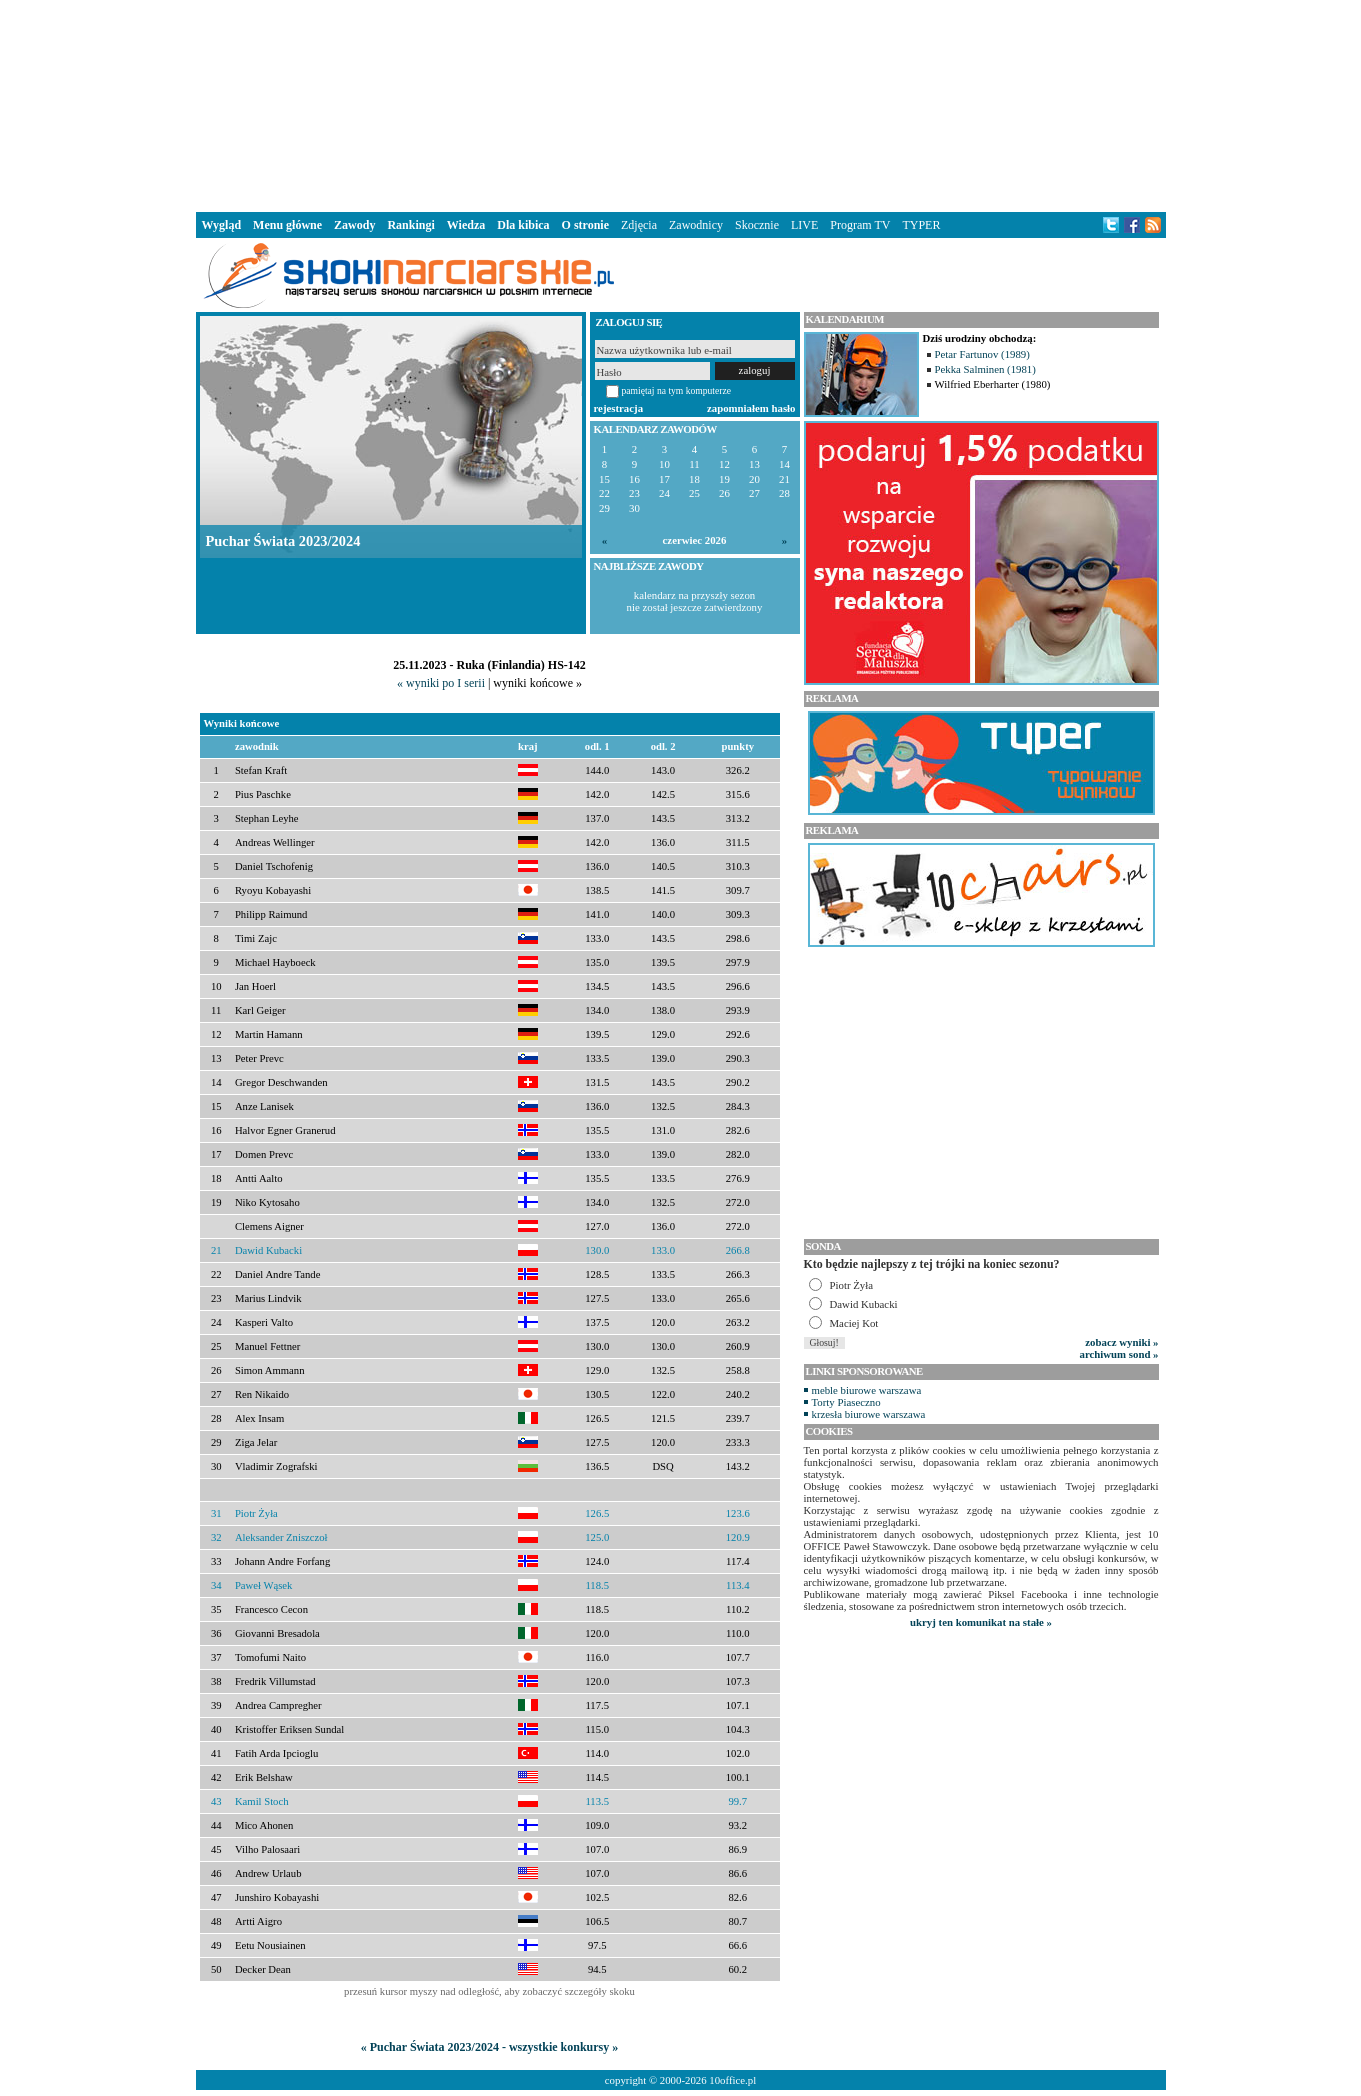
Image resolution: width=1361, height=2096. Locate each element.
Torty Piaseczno (846, 1402)
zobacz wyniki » (1121, 1342)
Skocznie (757, 225)
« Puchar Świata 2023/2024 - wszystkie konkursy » (489, 2047)
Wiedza (466, 225)
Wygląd (222, 225)
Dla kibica (523, 225)
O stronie (585, 225)
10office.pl (732, 2080)
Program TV (860, 225)
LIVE (804, 225)
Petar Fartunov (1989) (982, 354)
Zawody (354, 225)
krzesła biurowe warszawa (869, 1414)
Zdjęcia (639, 225)
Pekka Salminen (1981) (985, 369)
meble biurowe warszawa (867, 1390)
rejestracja (619, 408)
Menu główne (287, 225)
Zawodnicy (696, 225)
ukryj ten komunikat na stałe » (981, 1622)
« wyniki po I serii (441, 683)
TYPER (921, 225)
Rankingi (410, 225)
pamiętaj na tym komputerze (677, 390)
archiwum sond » (1119, 1354)
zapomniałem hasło (751, 408)
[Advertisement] (681, 104)
